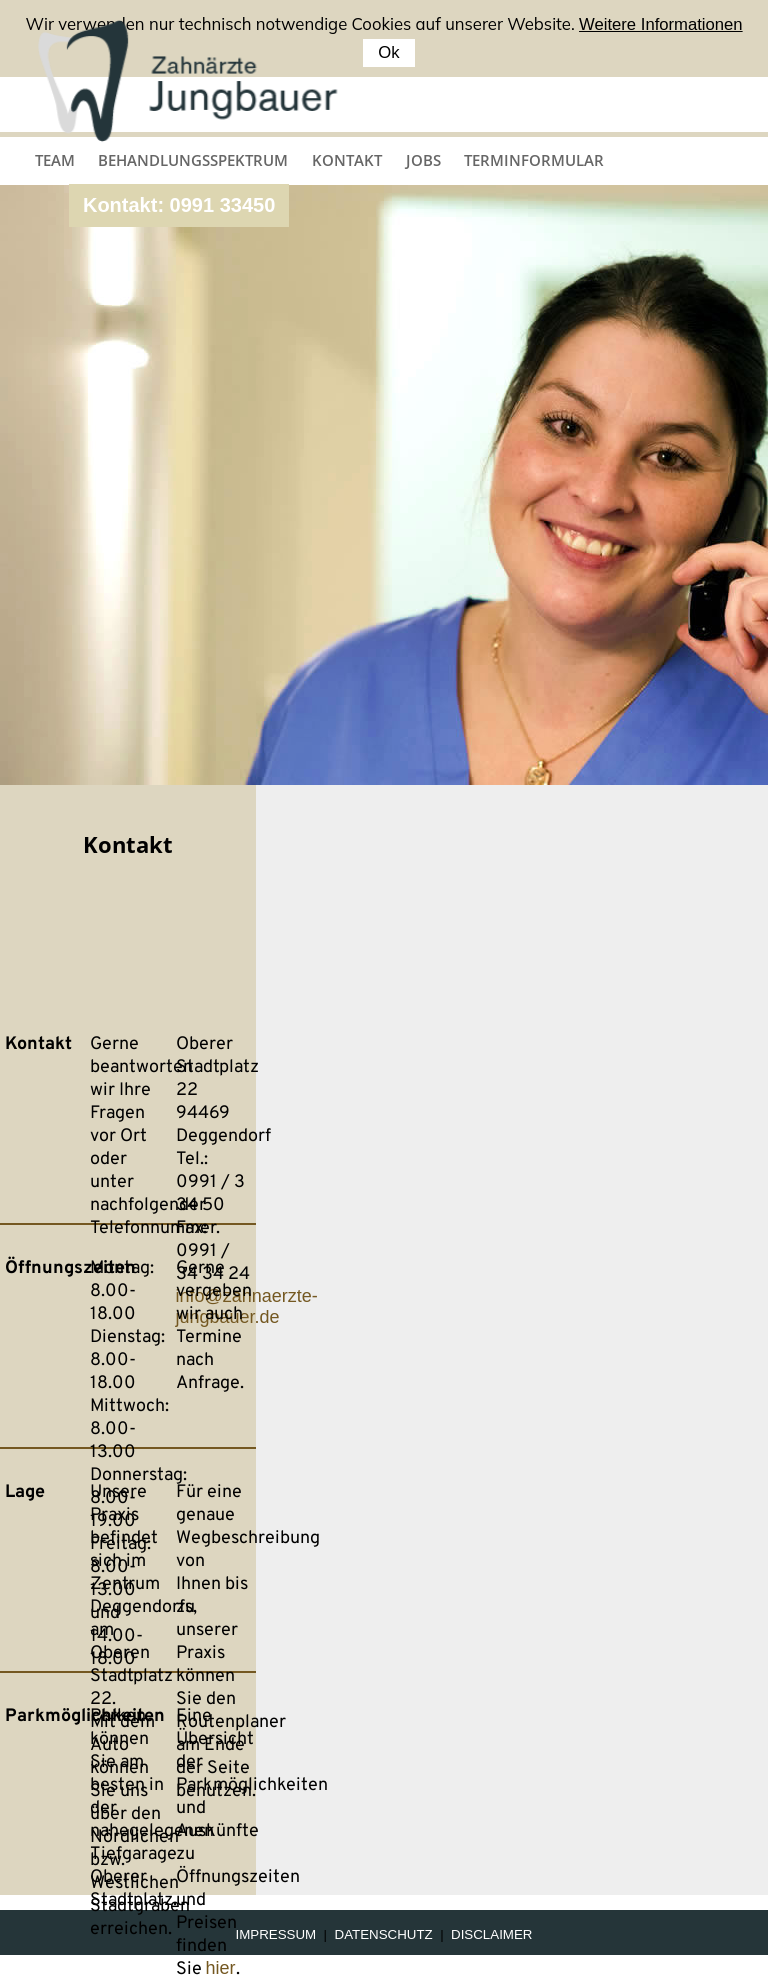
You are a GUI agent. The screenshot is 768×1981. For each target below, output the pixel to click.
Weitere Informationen (661, 24)
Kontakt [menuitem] (347, 160)
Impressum (276, 1934)
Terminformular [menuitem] (534, 160)
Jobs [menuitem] (423, 160)
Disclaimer (491, 1934)
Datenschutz (384, 1934)
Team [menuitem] (55, 160)
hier (221, 1968)
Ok (388, 52)
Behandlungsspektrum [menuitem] (193, 160)
